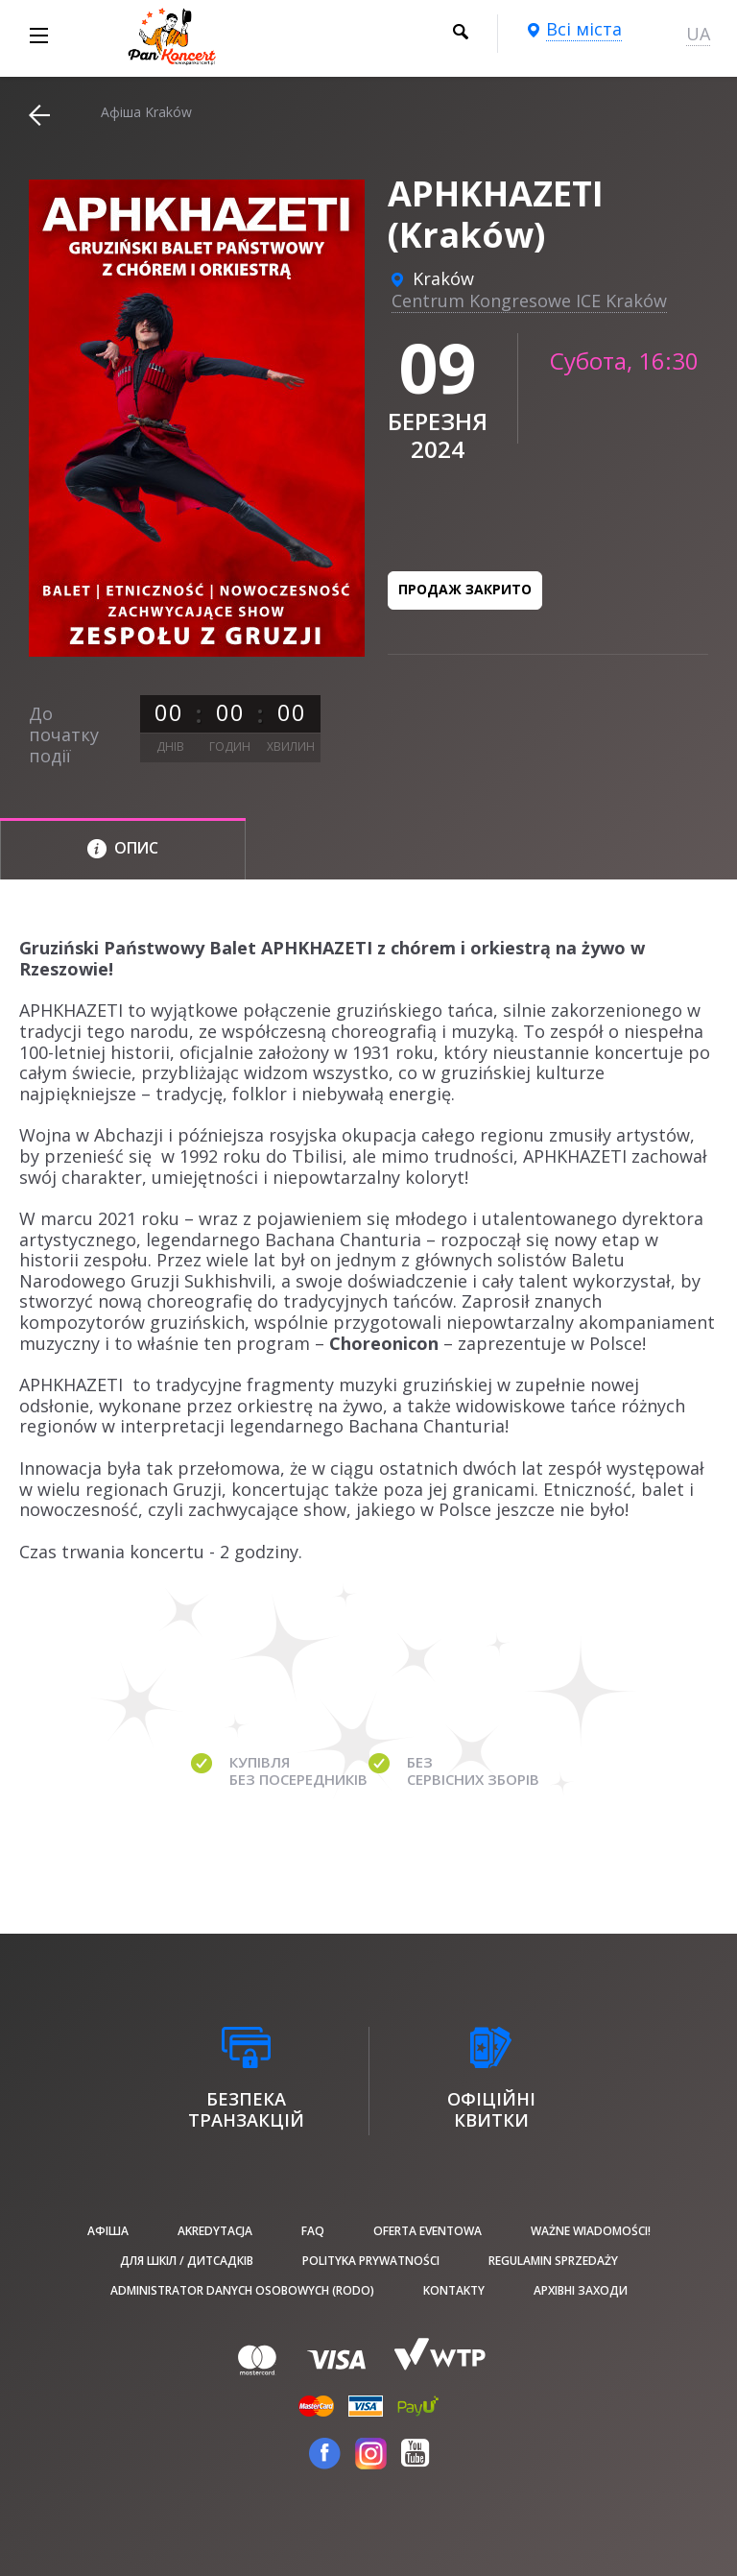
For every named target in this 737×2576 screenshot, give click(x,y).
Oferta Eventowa (427, 2231)
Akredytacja (215, 2231)
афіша (108, 2231)
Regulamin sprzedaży (553, 2260)
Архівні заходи (581, 2290)
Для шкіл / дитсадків (186, 2260)
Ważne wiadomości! (591, 2231)
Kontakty (454, 2290)
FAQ (312, 2231)
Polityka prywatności (371, 2260)
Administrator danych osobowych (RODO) (242, 2290)
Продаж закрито (465, 589)
